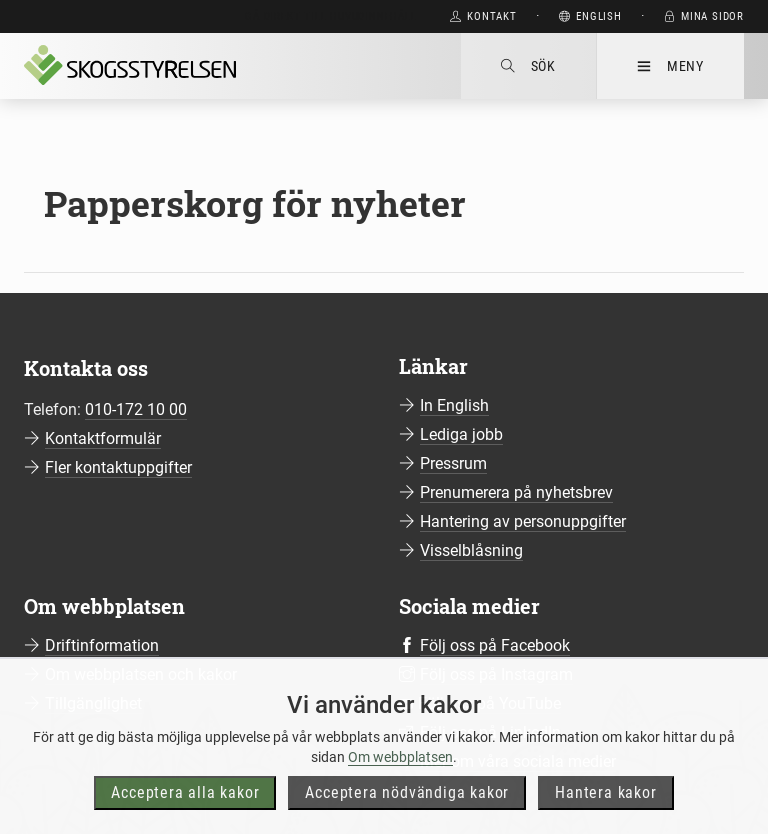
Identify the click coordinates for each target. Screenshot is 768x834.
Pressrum (453, 463)
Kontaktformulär (103, 438)
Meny (670, 66)
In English (454, 405)
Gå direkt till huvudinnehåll (330, 16)
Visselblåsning (471, 550)
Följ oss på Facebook (495, 645)
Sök (528, 66)
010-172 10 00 (136, 409)
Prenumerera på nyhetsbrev (516, 492)
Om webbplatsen (400, 775)
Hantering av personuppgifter (523, 521)
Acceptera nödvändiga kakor (407, 810)
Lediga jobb (461, 434)
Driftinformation (102, 645)
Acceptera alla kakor (185, 810)
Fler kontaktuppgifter (118, 467)
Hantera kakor (605, 810)
